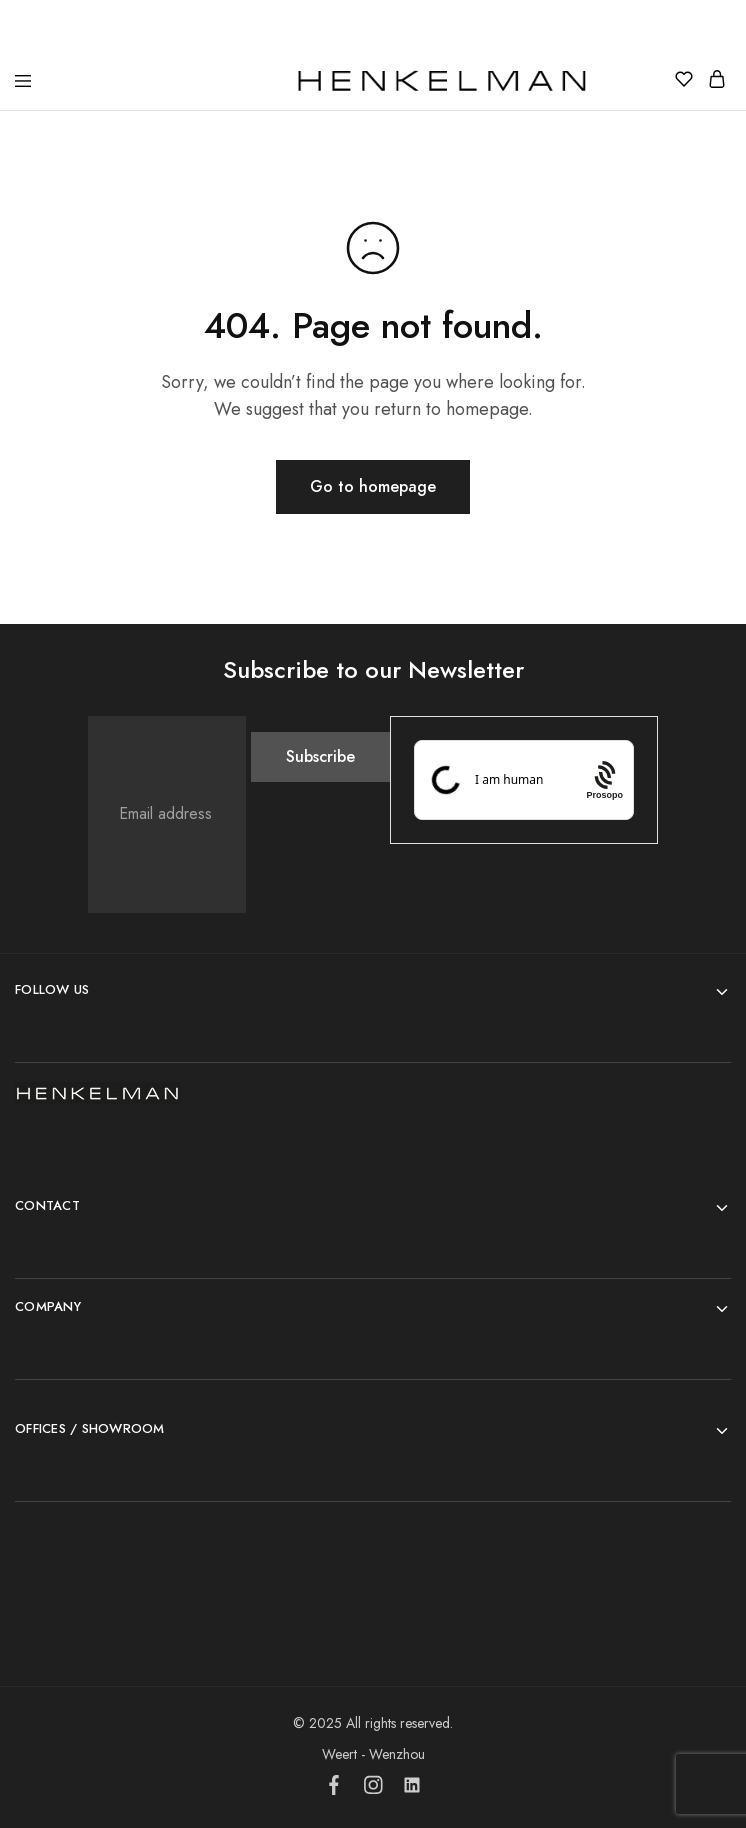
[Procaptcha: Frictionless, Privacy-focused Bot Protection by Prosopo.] (604, 779)
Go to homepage (373, 486)
